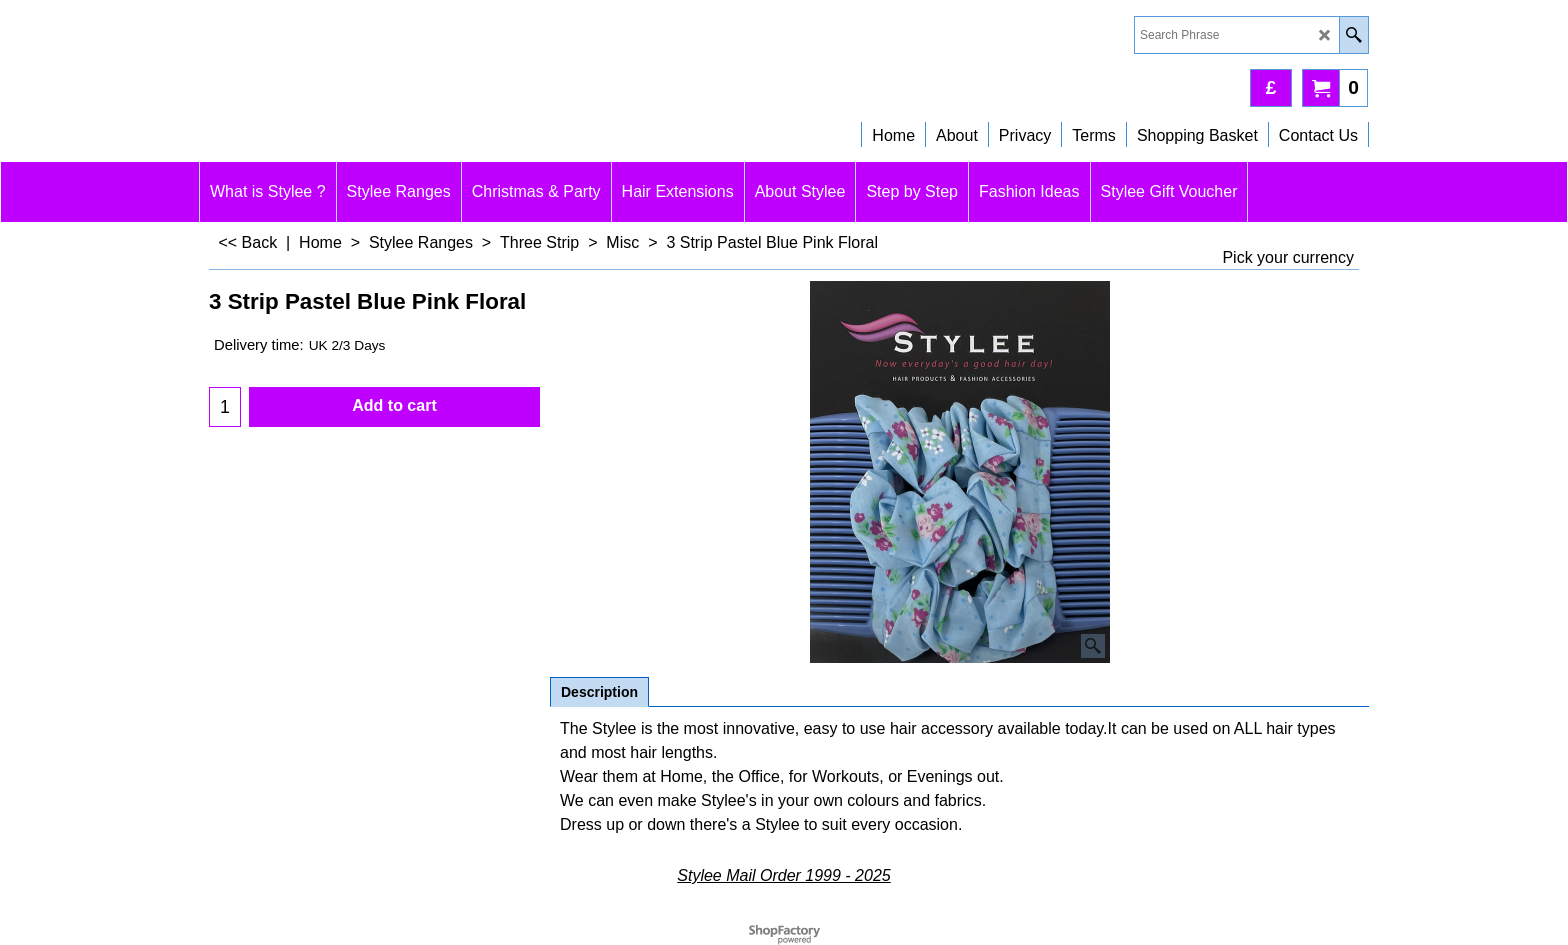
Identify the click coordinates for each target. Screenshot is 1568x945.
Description (599, 692)
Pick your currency (1288, 257)
